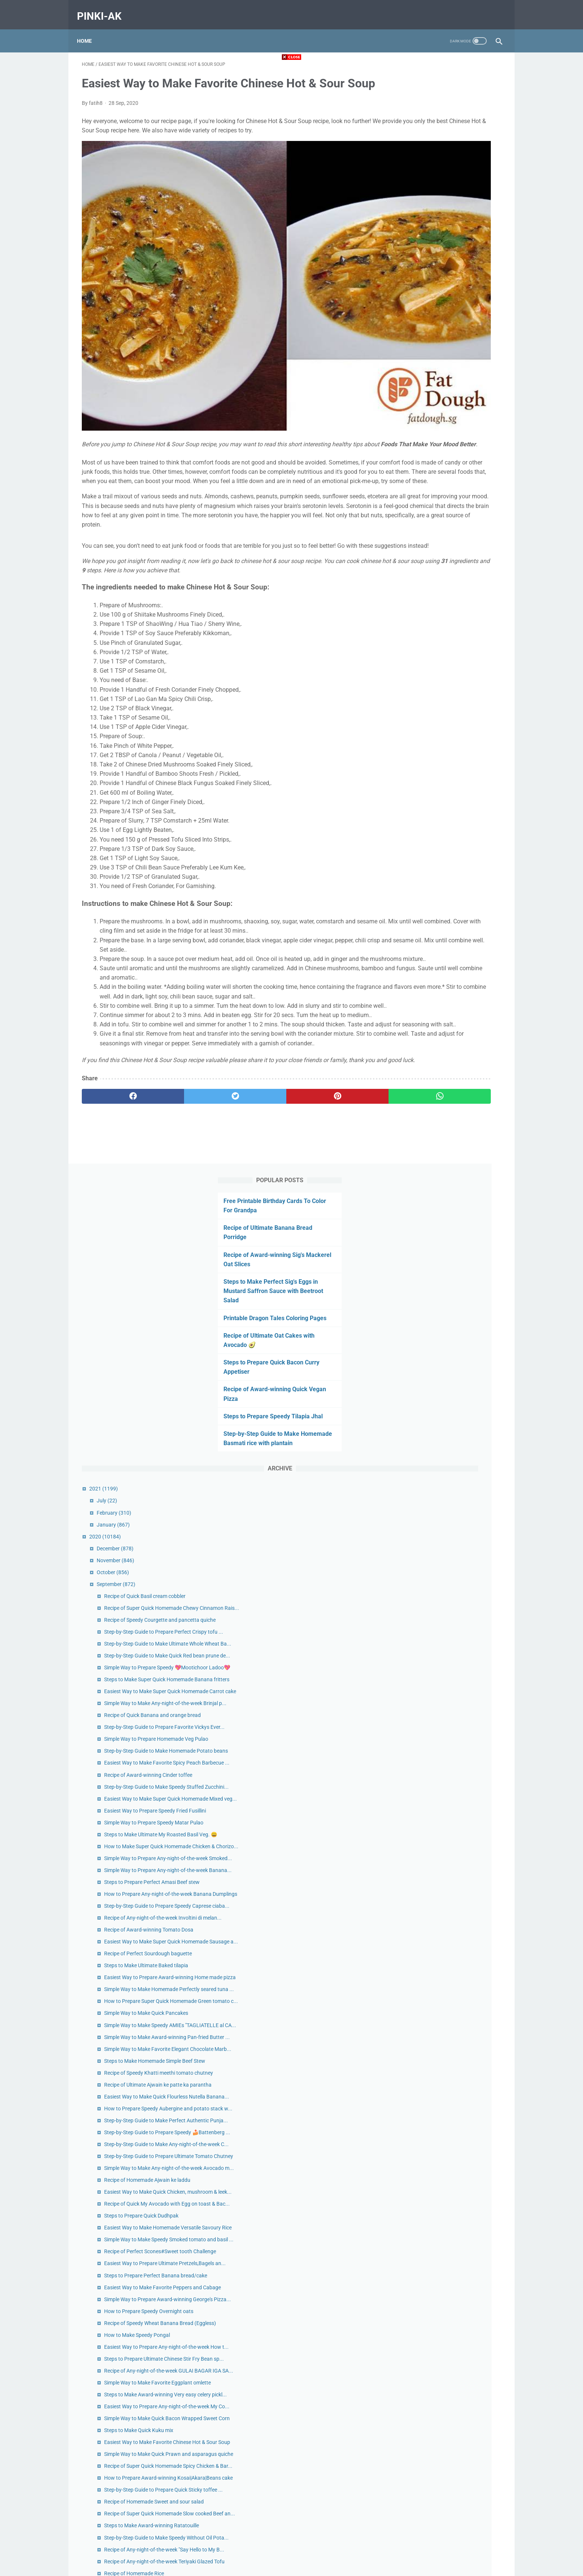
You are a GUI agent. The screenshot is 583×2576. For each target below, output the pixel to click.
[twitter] (187, 1148)
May (416, 2421)
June (417, 2409)
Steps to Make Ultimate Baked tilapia (454, 1088)
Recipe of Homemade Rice (442, 2056)
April (417, 2433)
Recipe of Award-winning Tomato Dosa (456, 1044)
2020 (413, 437)
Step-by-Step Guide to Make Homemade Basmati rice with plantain (434, 334)
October (421, 473)
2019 (410, 2481)
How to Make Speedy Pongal (445, 1670)
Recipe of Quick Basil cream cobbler (452, 497)
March (419, 2445)
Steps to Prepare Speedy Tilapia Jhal (445, 307)
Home (89, 29)
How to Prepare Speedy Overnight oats (456, 1638)
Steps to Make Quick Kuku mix (446, 1823)
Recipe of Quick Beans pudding (447, 2092)
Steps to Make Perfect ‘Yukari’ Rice (451, 2068)
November (423, 461)
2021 (411, 390)
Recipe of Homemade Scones (445, 2080)
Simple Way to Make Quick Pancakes (454, 1160)
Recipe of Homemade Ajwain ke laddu (455, 1434)
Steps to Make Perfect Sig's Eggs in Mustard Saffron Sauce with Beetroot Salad (445, 173)
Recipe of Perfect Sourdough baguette (456, 1076)
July (415, 402)
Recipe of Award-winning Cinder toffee (456, 791)
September (424, 485)
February (422, 414)
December (423, 449)
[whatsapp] (328, 1148)
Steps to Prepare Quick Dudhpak (449, 1486)
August (420, 2386)
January (421, 425)
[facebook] (117, 1148)
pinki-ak (104, 9)
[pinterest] (257, 1148)
